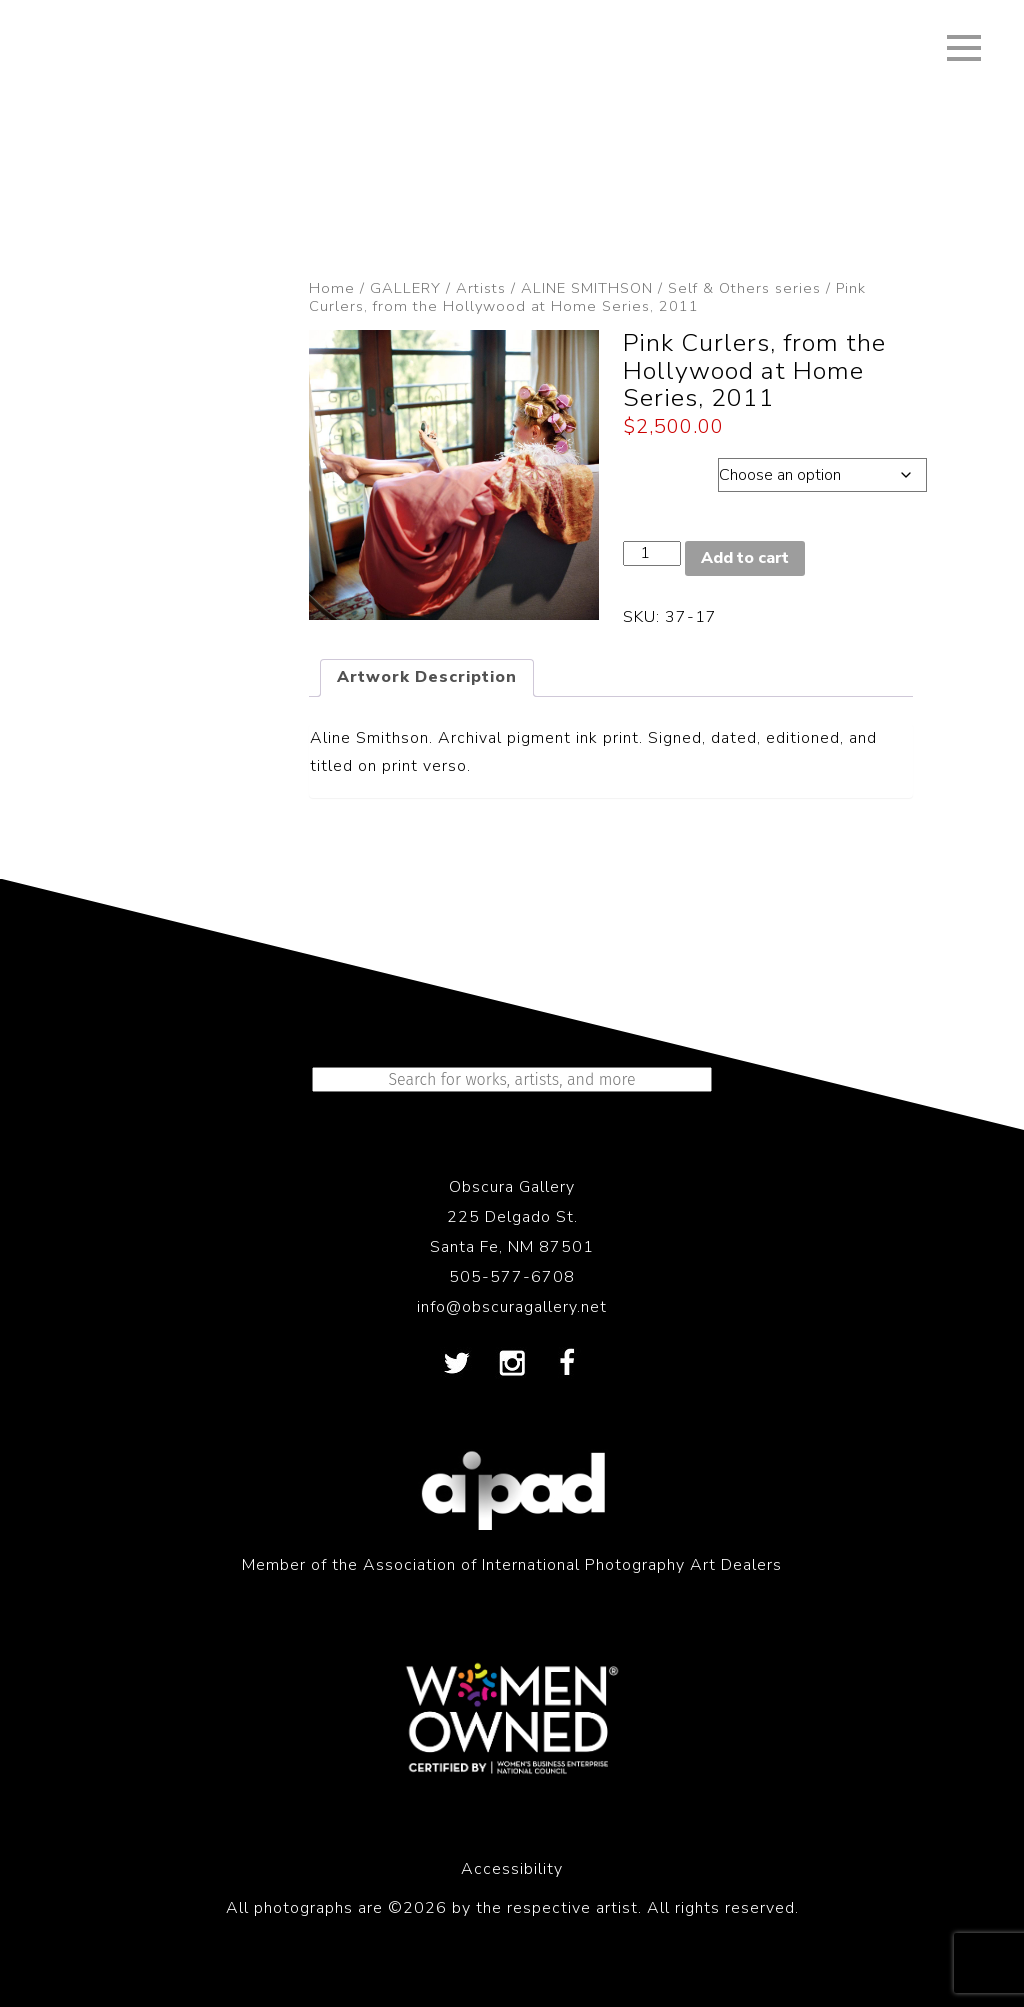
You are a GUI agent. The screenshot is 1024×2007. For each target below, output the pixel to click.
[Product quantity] (652, 553)
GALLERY (405, 288)
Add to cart (745, 558)
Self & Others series (744, 288)
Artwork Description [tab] (427, 677)
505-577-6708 (512, 1277)
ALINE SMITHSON (587, 288)
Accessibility (512, 1869)
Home (332, 288)
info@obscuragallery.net (512, 1307)
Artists (481, 288)
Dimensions (670, 470)
